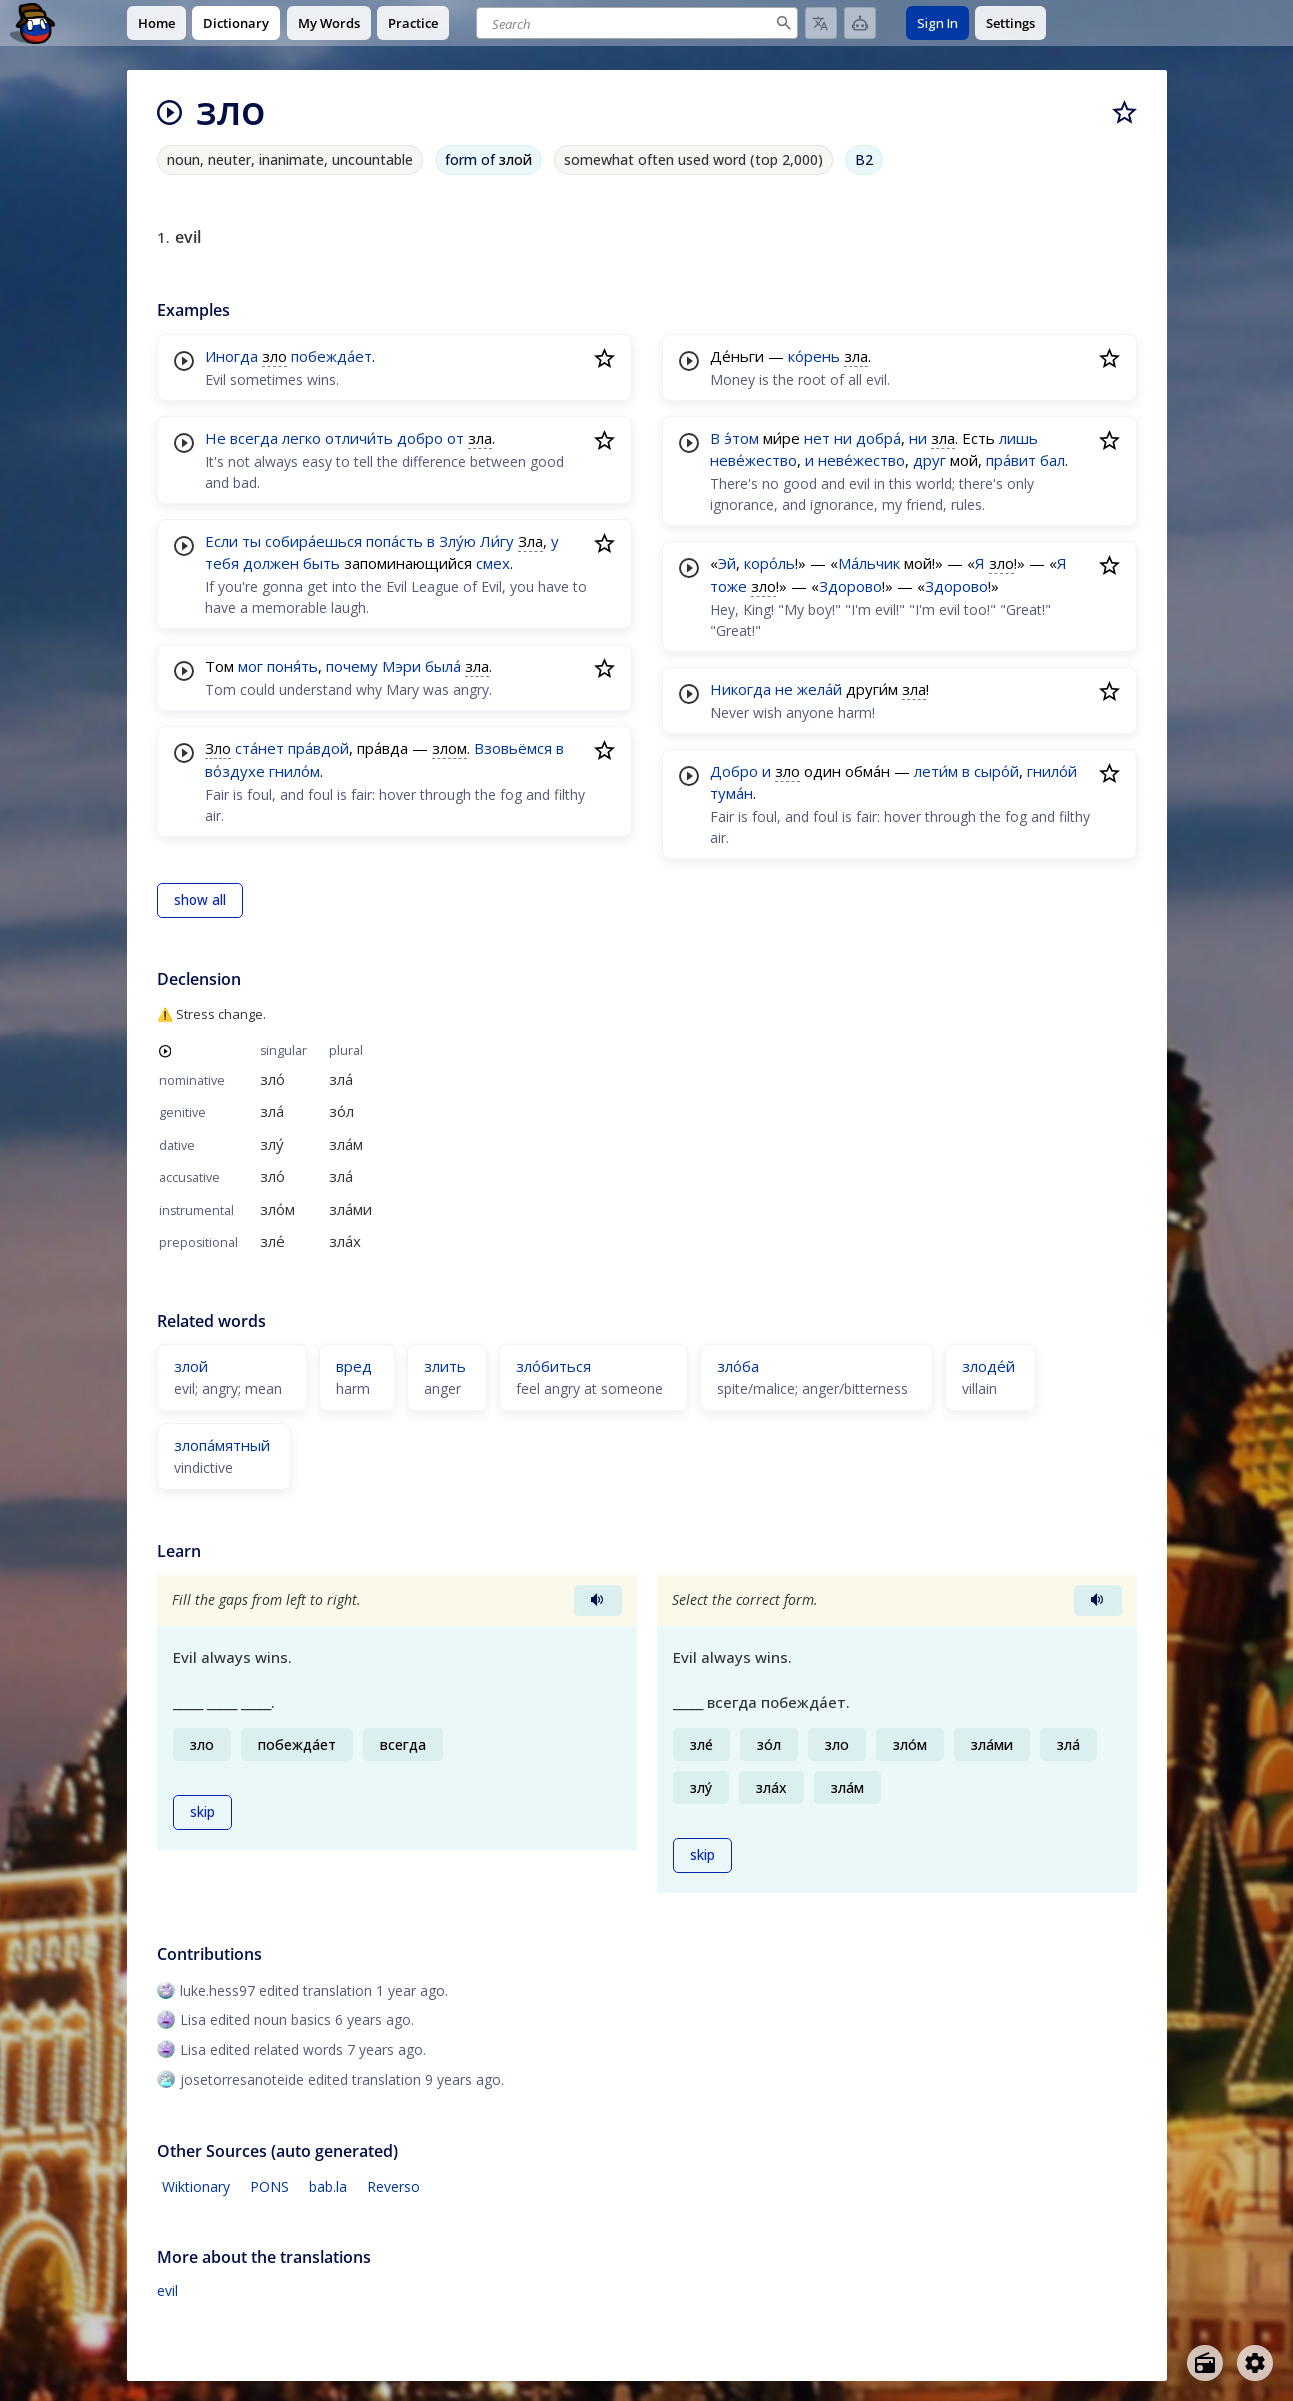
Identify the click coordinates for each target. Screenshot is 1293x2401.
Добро (734, 771)
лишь (1018, 438)
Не (215, 438)
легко (301, 438)
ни (843, 438)
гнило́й (1052, 771)
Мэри (401, 666)
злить (445, 1366)
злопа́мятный (222, 1445)
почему (352, 666)
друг (929, 460)
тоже (728, 586)
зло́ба (738, 1366)
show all (200, 900)
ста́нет (259, 748)
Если (221, 541)
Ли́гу (497, 541)
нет (817, 438)
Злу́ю (457, 541)
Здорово (850, 586)
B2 (864, 159)
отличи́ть (359, 438)
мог (250, 666)
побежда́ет (331, 356)
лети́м (936, 771)
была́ (443, 666)
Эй (727, 563)
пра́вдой (318, 748)
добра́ (878, 438)
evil (167, 2290)
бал (1052, 460)
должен (271, 563)
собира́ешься (313, 541)
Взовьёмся (513, 748)
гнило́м (294, 771)
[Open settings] (1255, 2363)
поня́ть (292, 666)
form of (488, 159)
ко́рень (814, 356)
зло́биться (553, 1366)
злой (191, 1366)
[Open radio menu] (1205, 2363)
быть (321, 563)
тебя (222, 563)
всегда (254, 438)
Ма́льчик (869, 563)
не (784, 689)
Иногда (231, 356)
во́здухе (235, 771)
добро (420, 438)
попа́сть (394, 541)
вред (354, 1366)
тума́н (731, 793)
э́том (741, 438)
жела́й (819, 689)
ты (251, 541)
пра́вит (1011, 460)
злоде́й (988, 1366)
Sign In (937, 23)
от (455, 438)
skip (202, 1812)
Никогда (740, 689)
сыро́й (996, 771)
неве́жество (753, 460)
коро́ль (769, 563)
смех (493, 563)
